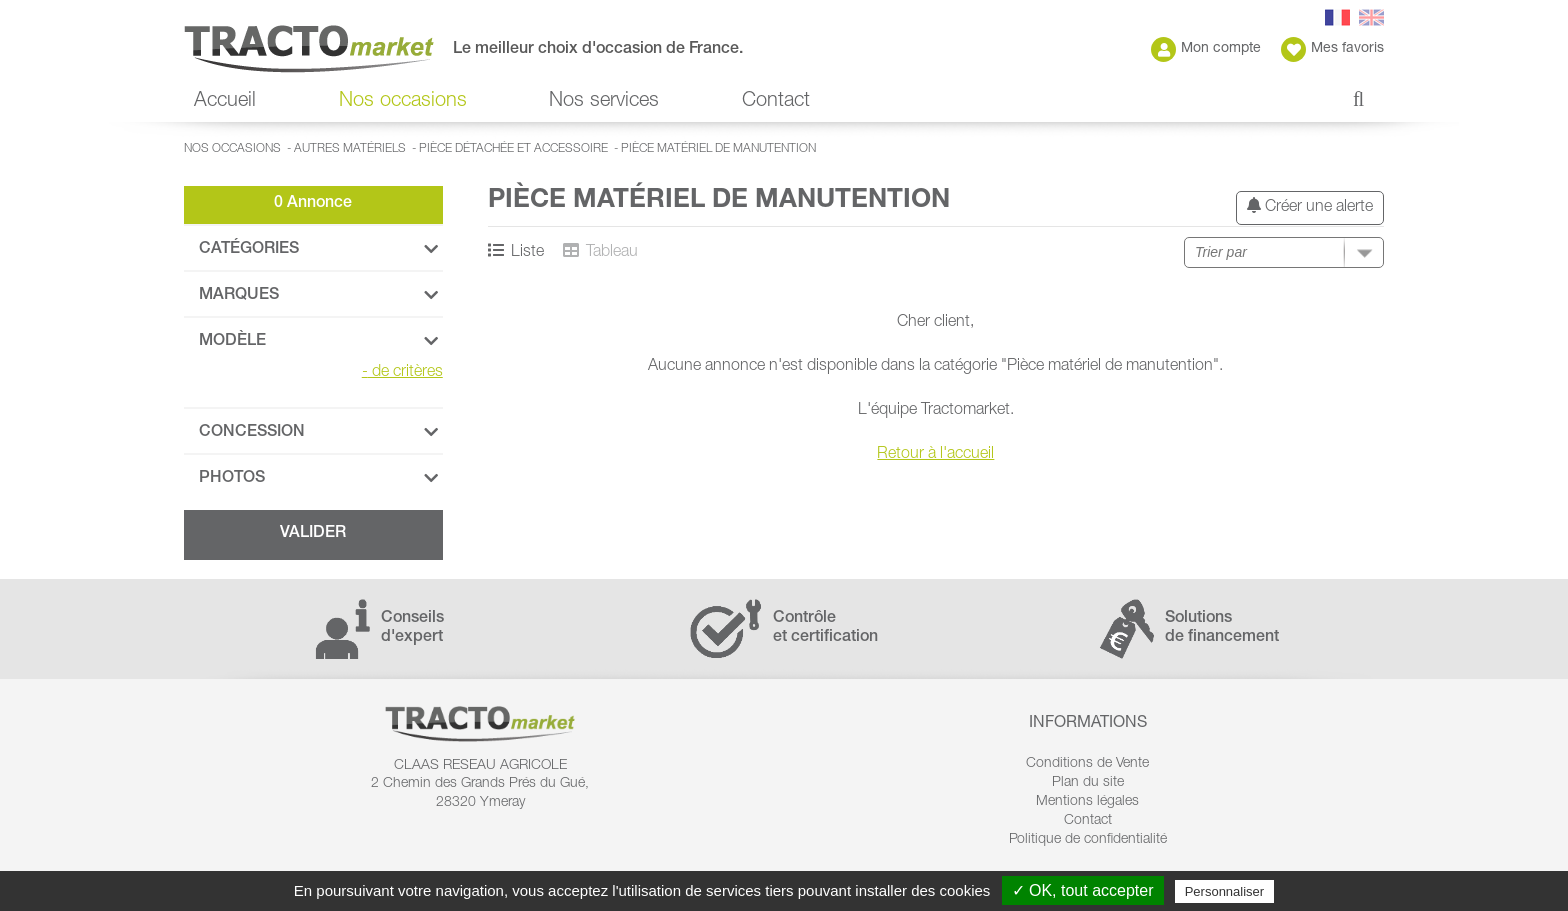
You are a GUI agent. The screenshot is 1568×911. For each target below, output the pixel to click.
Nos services (604, 102)
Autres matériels (350, 149)
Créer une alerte (1310, 206)
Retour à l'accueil (935, 455)
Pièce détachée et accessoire (513, 149)
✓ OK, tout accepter (1083, 890)
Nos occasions (403, 102)
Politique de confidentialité (1088, 840)
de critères (402, 373)
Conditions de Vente (1087, 764)
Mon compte (1206, 49)
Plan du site (1088, 783)
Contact (776, 102)
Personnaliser (1225, 891)
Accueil (225, 102)
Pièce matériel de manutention (718, 149)
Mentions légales (1087, 802)
